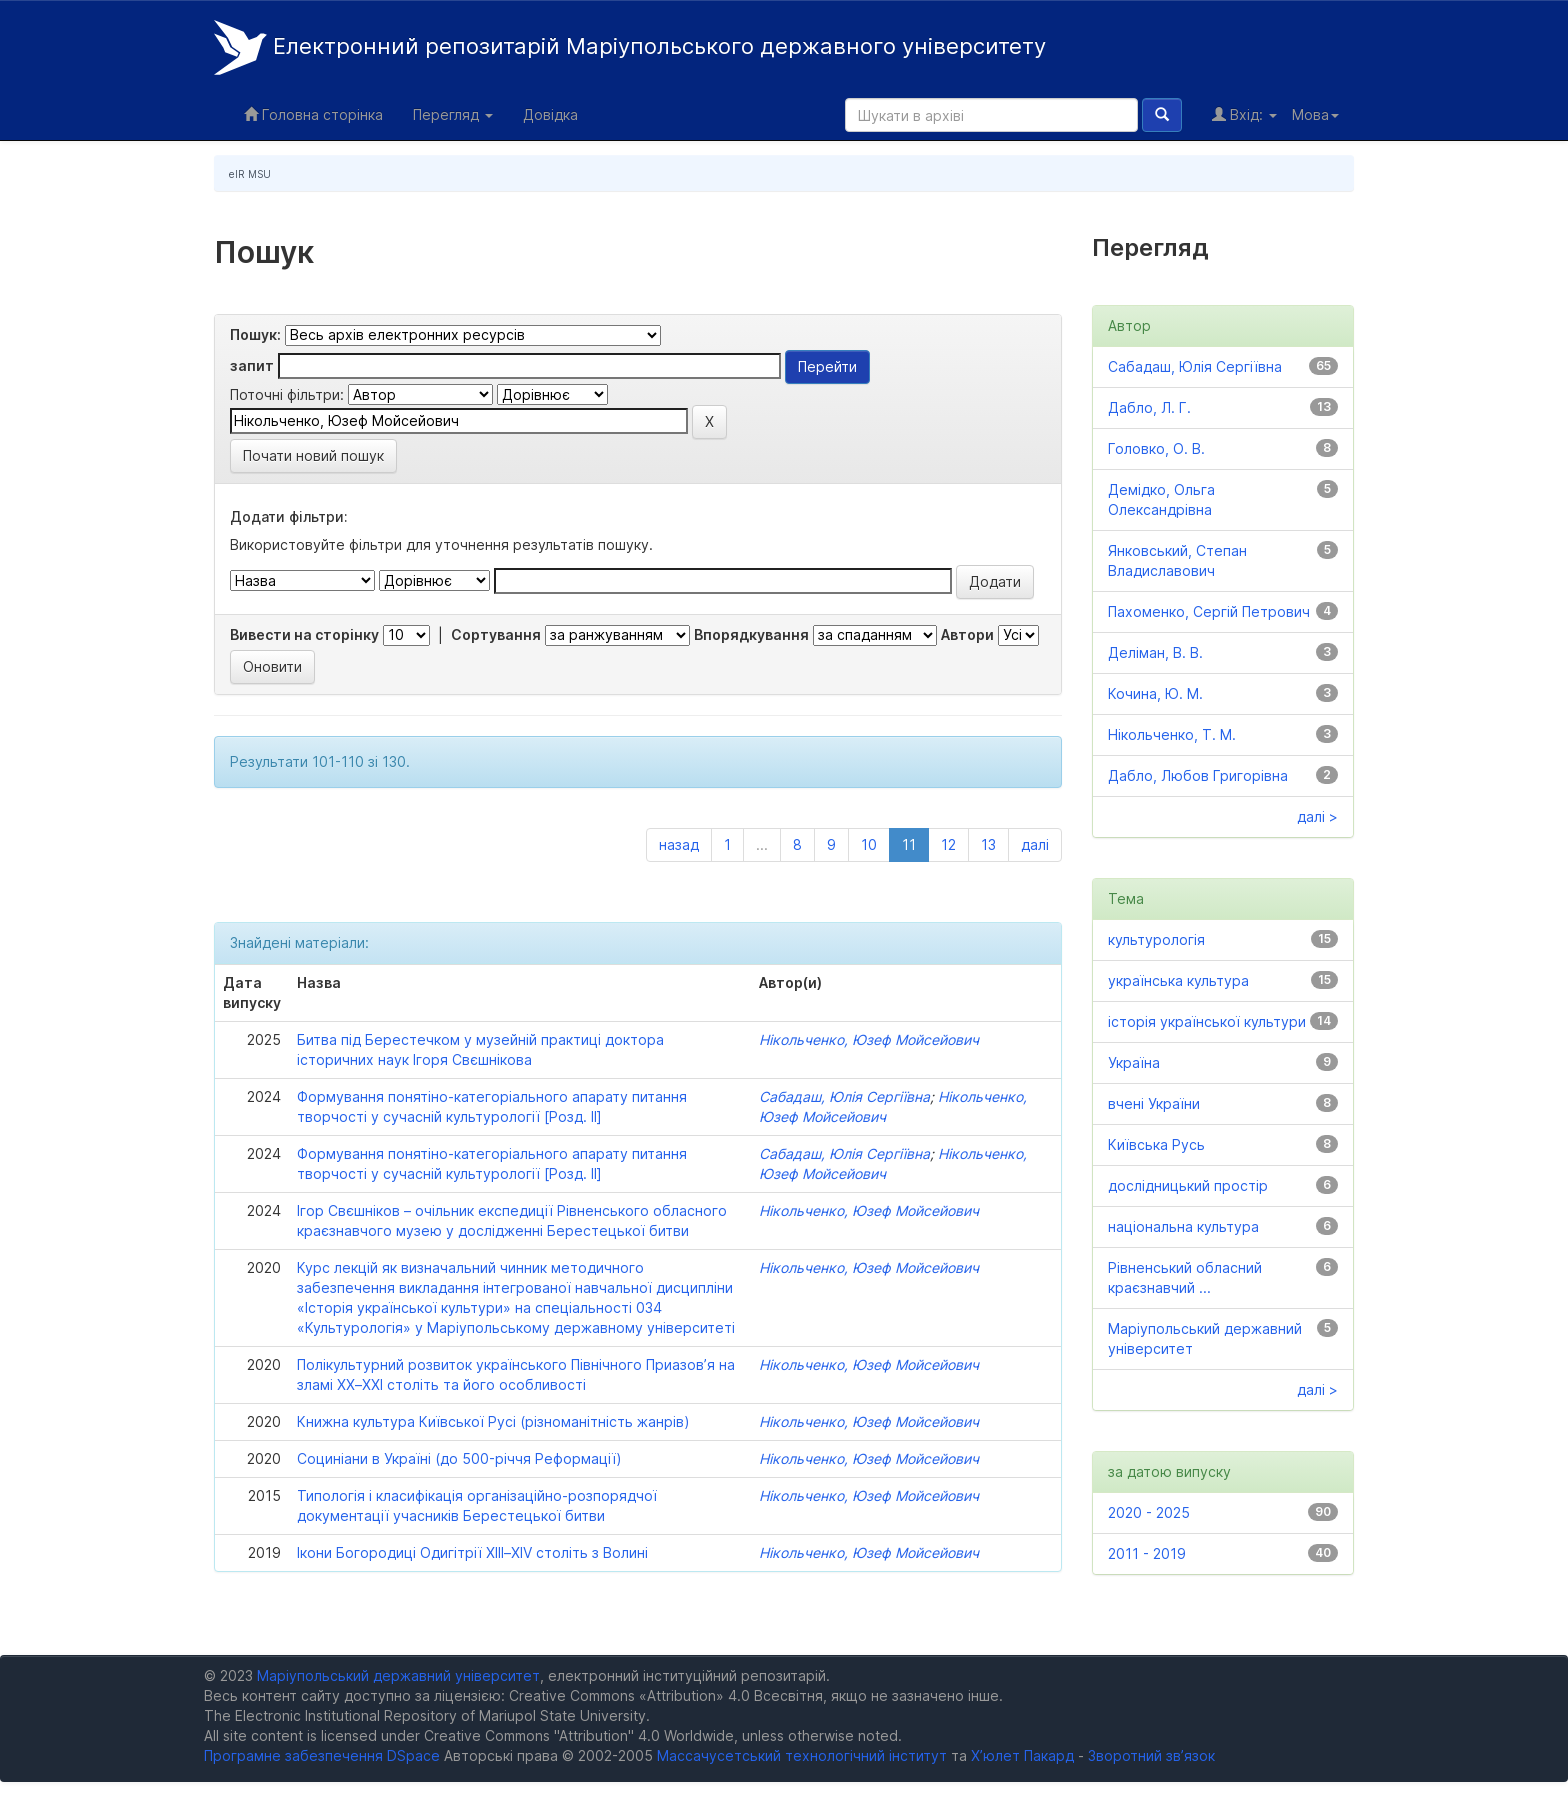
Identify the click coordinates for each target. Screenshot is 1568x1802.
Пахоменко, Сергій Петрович (1209, 611)
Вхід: (1244, 114)
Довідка (550, 114)
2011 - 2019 (1147, 1553)
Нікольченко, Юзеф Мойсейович (869, 1039)
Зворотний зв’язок (1151, 1755)
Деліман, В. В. (1155, 652)
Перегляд (453, 114)
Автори (967, 634)
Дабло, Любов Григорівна (1198, 775)
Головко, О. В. (1156, 448)
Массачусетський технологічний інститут (802, 1755)
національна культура (1183, 1226)
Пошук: (255, 334)
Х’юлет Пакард (1022, 1755)
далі (1035, 844)
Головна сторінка (313, 114)
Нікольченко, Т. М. (1172, 734)
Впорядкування (751, 634)
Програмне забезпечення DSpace (322, 1755)
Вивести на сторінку (304, 634)
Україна (1134, 1062)
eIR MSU (250, 174)
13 (988, 844)
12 (948, 844)
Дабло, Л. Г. (1149, 407)
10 (869, 844)
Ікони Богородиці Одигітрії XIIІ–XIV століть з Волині (472, 1552)
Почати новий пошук (313, 455)
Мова (1315, 114)
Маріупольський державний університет (398, 1675)
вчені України (1154, 1103)
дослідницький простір (1188, 1185)
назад (679, 844)
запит (252, 365)
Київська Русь (1156, 1144)
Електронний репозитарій (630, 47)
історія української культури (1207, 1021)
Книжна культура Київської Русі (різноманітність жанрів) (493, 1421)
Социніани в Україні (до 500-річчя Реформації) (459, 1458)
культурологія (1156, 939)
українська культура (1178, 980)
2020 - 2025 (1149, 1512)
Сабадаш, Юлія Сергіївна (844, 1096)
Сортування (496, 634)
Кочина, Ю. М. (1155, 693)
